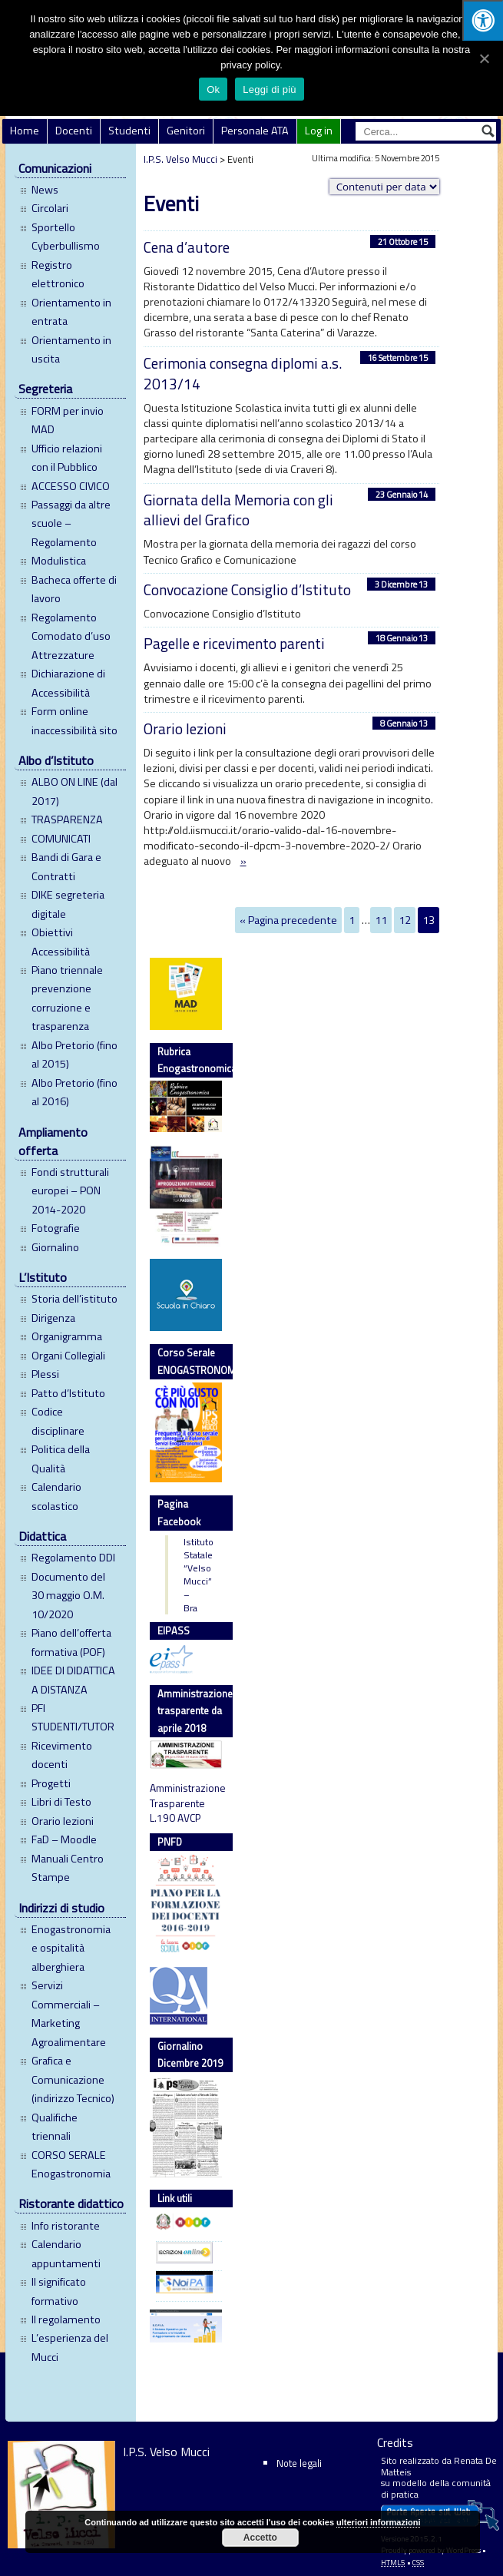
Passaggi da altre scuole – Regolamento (71, 523)
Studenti (129, 130)
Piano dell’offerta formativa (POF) (71, 1642)
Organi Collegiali (68, 1355)
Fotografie (55, 1228)
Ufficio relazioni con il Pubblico (66, 457)
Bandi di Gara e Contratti (66, 866)
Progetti (51, 1783)
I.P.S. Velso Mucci (180, 159)
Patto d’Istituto (68, 1393)
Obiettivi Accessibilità (60, 941)
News (44, 189)
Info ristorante (65, 2225)
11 (381, 920)
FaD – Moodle (64, 1839)
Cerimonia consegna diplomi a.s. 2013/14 (243, 373)
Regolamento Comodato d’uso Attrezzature (71, 636)
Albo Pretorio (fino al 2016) (74, 1092)
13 (428, 920)
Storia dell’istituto (74, 1298)
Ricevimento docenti (61, 1755)
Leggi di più (269, 89)
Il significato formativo (58, 2291)
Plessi (45, 1374)
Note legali (299, 2463)
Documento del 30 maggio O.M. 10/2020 (68, 1595)
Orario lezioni (62, 1821)
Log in (319, 130)
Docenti (73, 130)
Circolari (49, 208)
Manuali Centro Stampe (67, 1868)
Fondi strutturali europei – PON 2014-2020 (70, 1191)
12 (405, 920)
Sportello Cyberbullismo (65, 236)
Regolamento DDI (73, 1557)
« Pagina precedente (288, 920)
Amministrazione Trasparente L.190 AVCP (186, 1803)
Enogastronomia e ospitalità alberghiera (71, 1948)
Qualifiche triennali (54, 2126)
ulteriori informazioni (378, 2522)
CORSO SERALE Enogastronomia (71, 2164)
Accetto (260, 2537)
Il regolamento (66, 2319)
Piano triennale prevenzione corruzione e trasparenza (67, 998)
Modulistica (58, 560)
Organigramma (66, 1336)
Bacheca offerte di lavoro (74, 589)
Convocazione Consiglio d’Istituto (247, 589)
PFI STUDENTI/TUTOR (72, 1717)
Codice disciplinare (57, 1421)
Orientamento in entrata (71, 311)
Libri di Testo (61, 1801)
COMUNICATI (61, 838)
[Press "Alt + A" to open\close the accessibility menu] (482, 20)
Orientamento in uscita (71, 349)
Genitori (186, 130)
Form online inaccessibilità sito (74, 720)
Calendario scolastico (56, 1496)
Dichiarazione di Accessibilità (68, 682)
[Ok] (483, 58)
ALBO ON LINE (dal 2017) (74, 791)
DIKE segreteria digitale (67, 904)
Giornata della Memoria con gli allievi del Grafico (238, 509)
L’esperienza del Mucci (69, 2347)
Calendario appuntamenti (66, 2253)
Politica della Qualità (60, 1458)
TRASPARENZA (67, 819)
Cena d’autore (187, 247)
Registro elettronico (57, 274)
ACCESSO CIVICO (70, 486)
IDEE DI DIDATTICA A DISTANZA (73, 1679)
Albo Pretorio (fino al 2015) (74, 1054)
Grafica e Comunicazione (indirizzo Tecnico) (72, 2079)
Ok (213, 89)
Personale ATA (255, 130)
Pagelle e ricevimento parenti (234, 643)
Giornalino (55, 1247)
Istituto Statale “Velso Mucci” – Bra (187, 1574)
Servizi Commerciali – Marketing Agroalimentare (68, 2013)
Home (24, 130)
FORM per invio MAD (67, 420)
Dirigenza (53, 1318)
